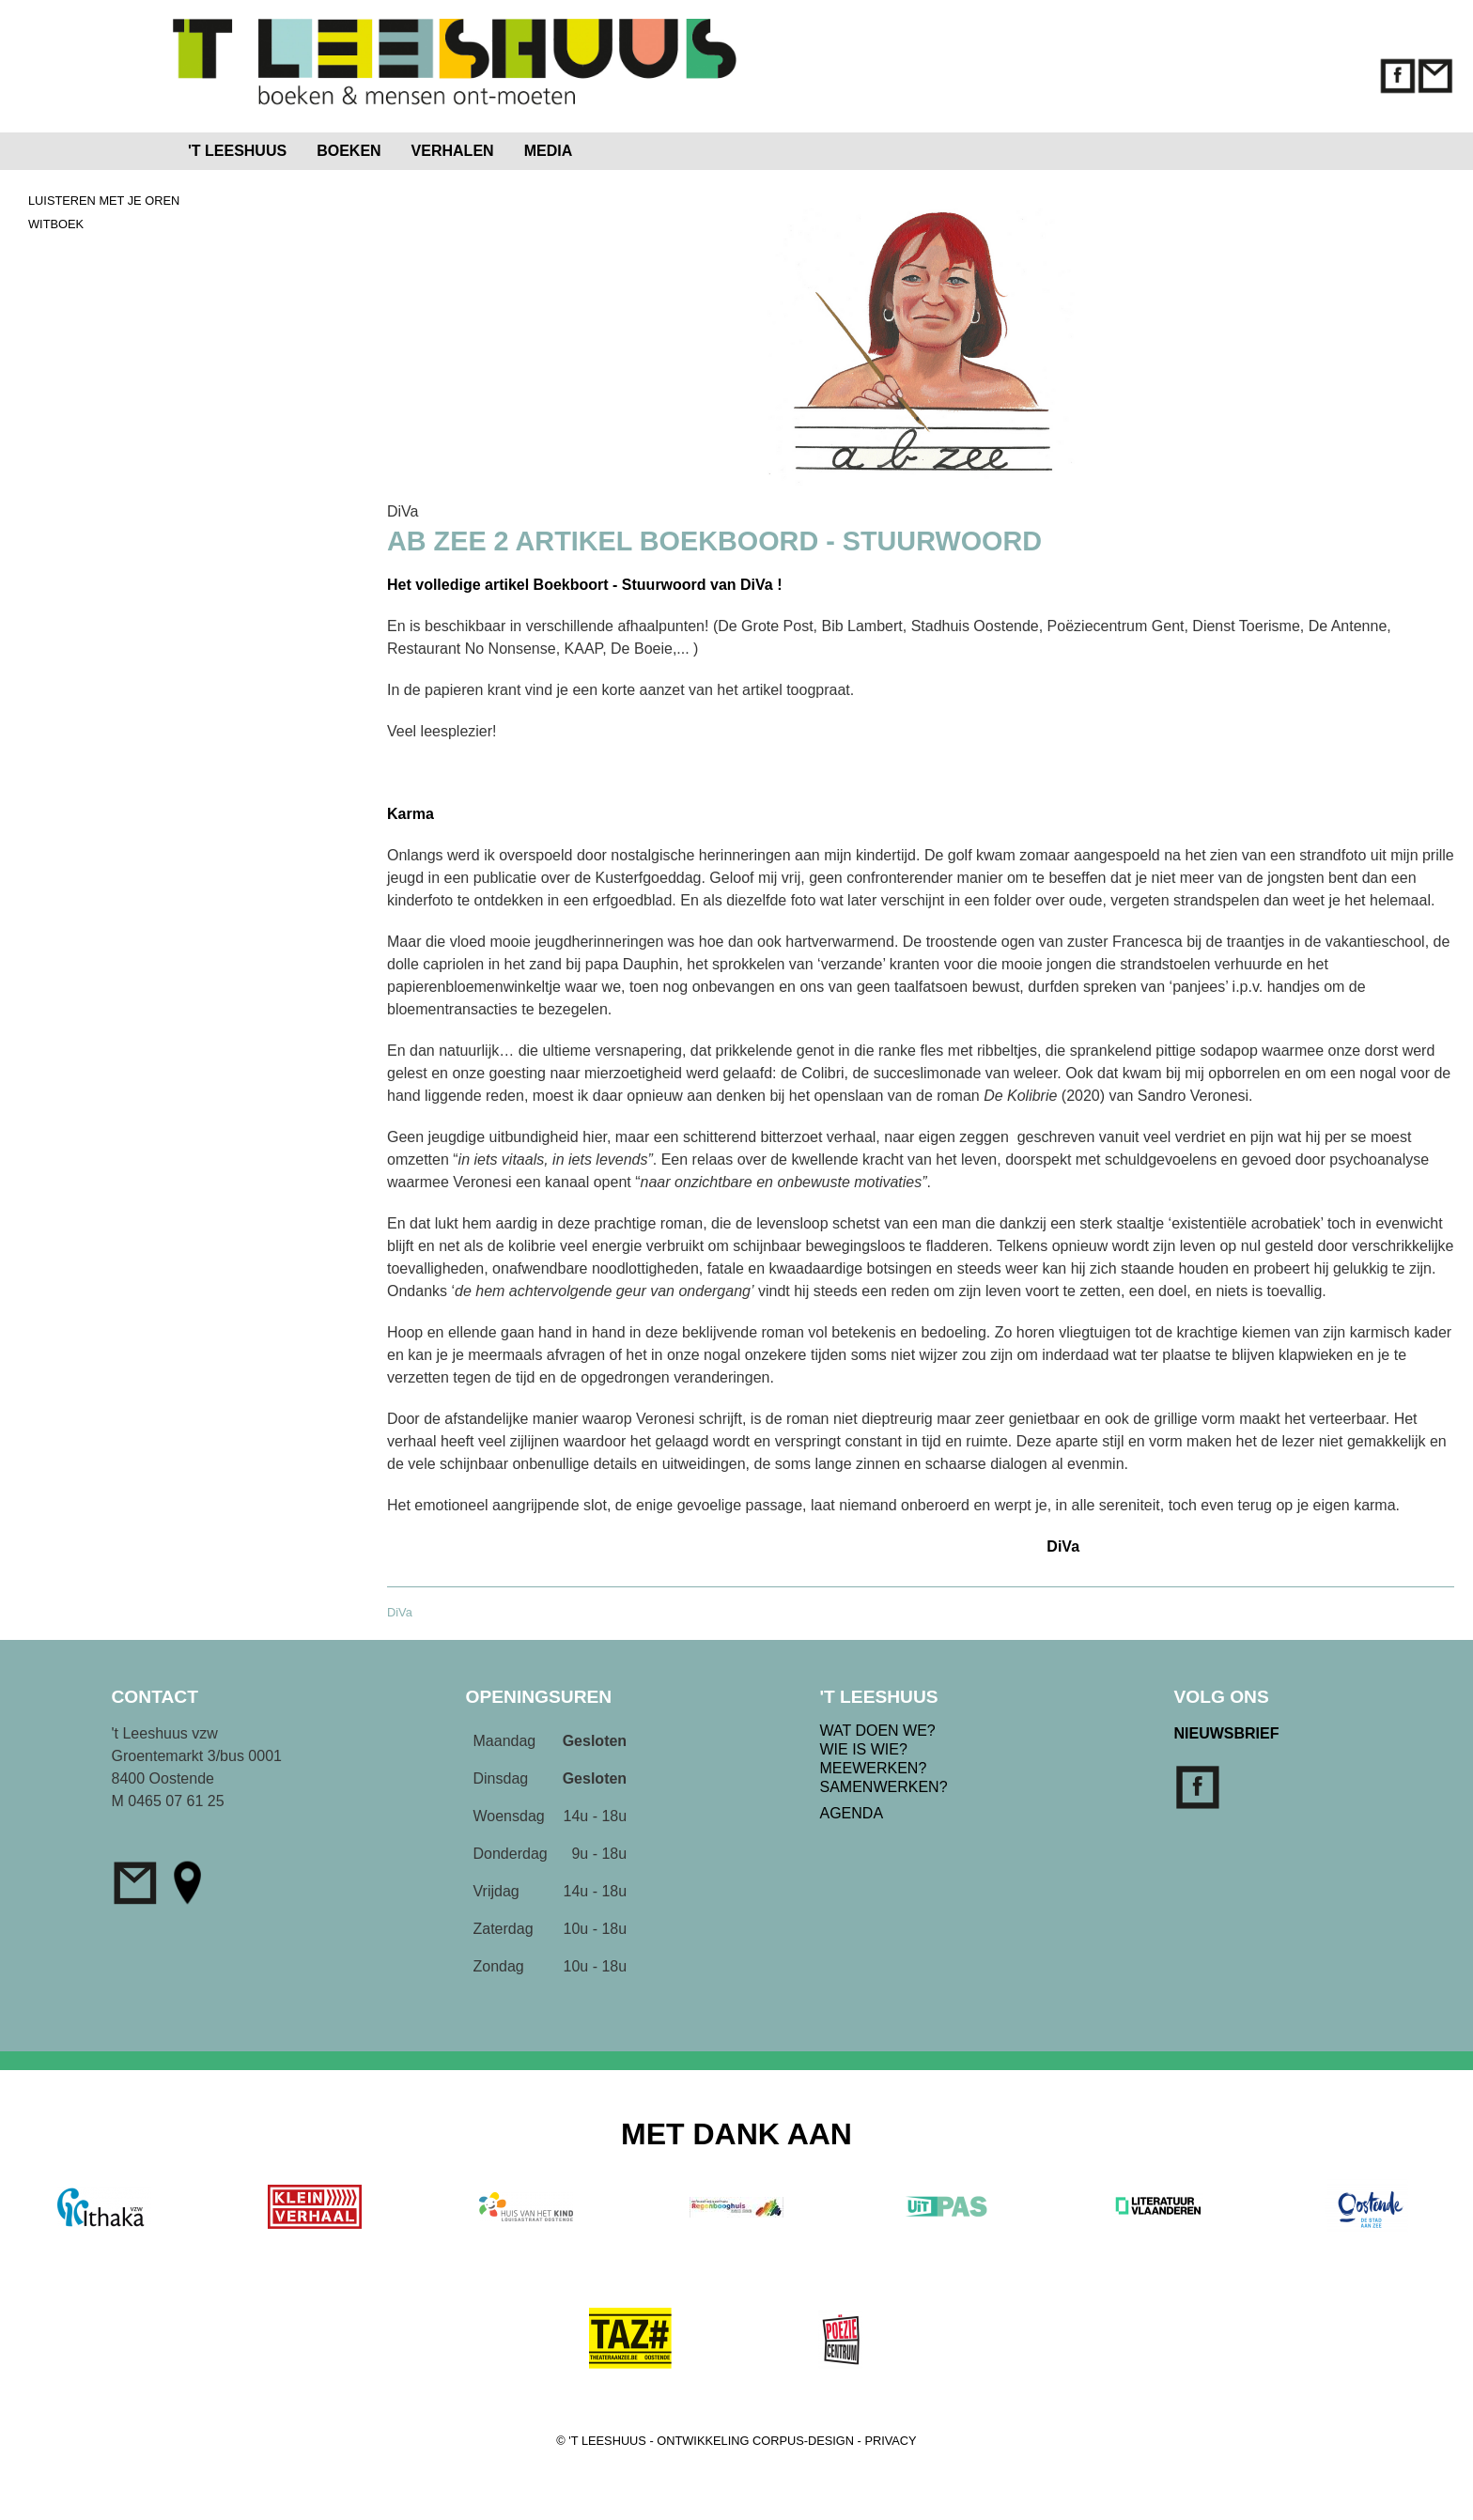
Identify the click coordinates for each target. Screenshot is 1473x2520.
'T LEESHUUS (237, 151)
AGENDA (852, 1813)
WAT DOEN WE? (878, 1731)
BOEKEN (348, 151)
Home (626, 147)
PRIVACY (890, 2441)
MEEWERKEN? (873, 1768)
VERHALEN (452, 151)
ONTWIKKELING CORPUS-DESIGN (755, 2441)
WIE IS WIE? (863, 1749)
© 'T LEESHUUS (601, 2441)
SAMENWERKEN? (884, 1787)
